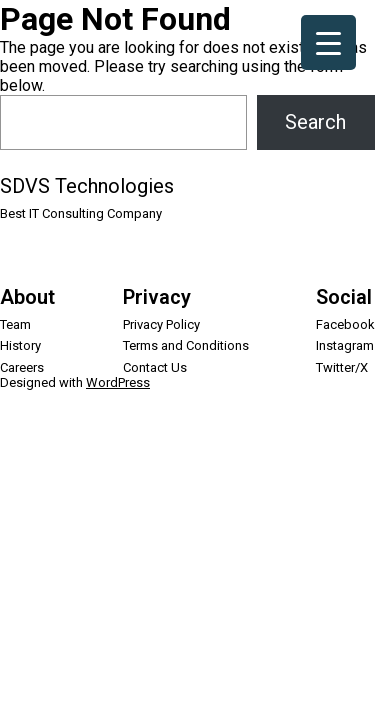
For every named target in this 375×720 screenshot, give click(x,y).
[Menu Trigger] (328, 42)
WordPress (118, 382)
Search (315, 122)
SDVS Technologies (87, 186)
